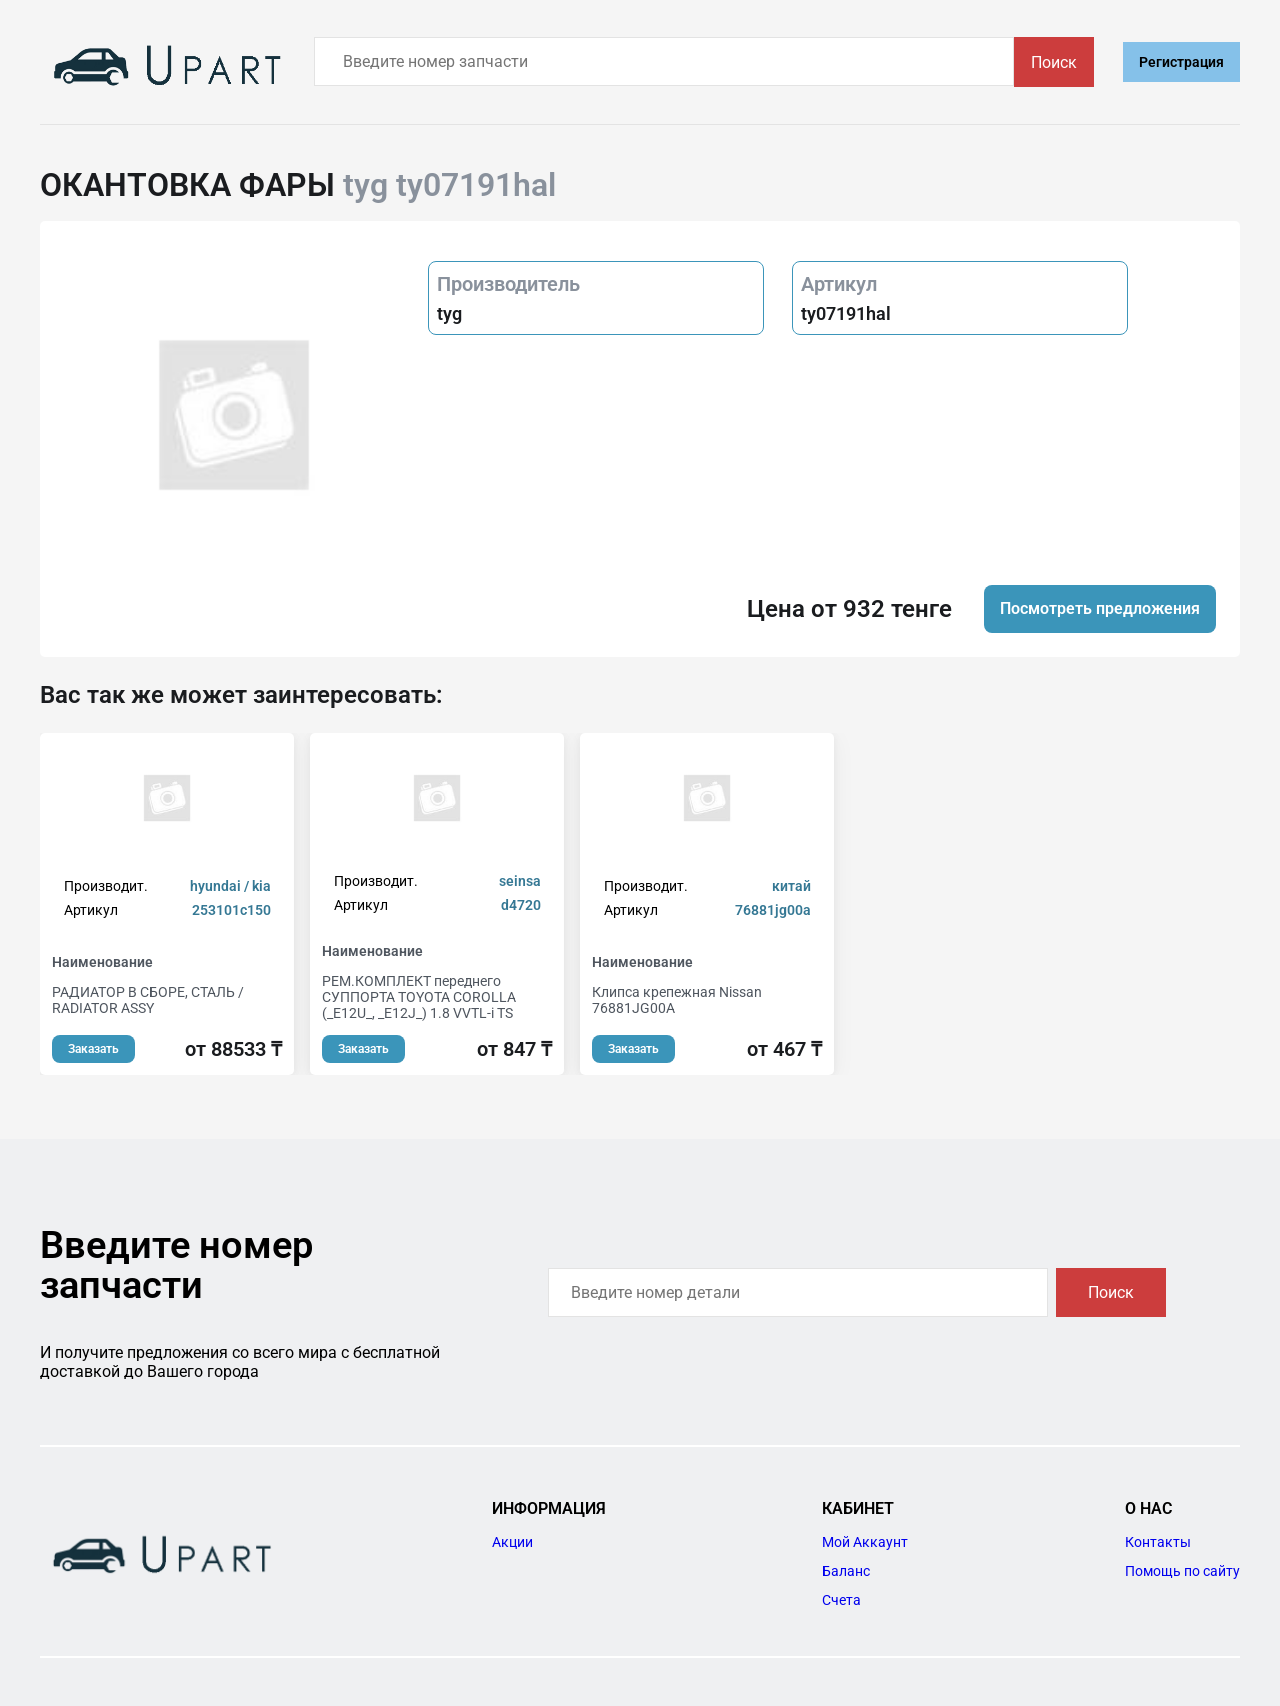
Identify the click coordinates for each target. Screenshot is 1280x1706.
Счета (841, 1600)
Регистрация (1181, 62)
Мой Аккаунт (865, 1542)
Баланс (846, 1571)
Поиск (1054, 62)
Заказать (93, 1049)
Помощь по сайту (1182, 1571)
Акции (512, 1542)
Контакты (1158, 1542)
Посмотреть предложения (1100, 608)
